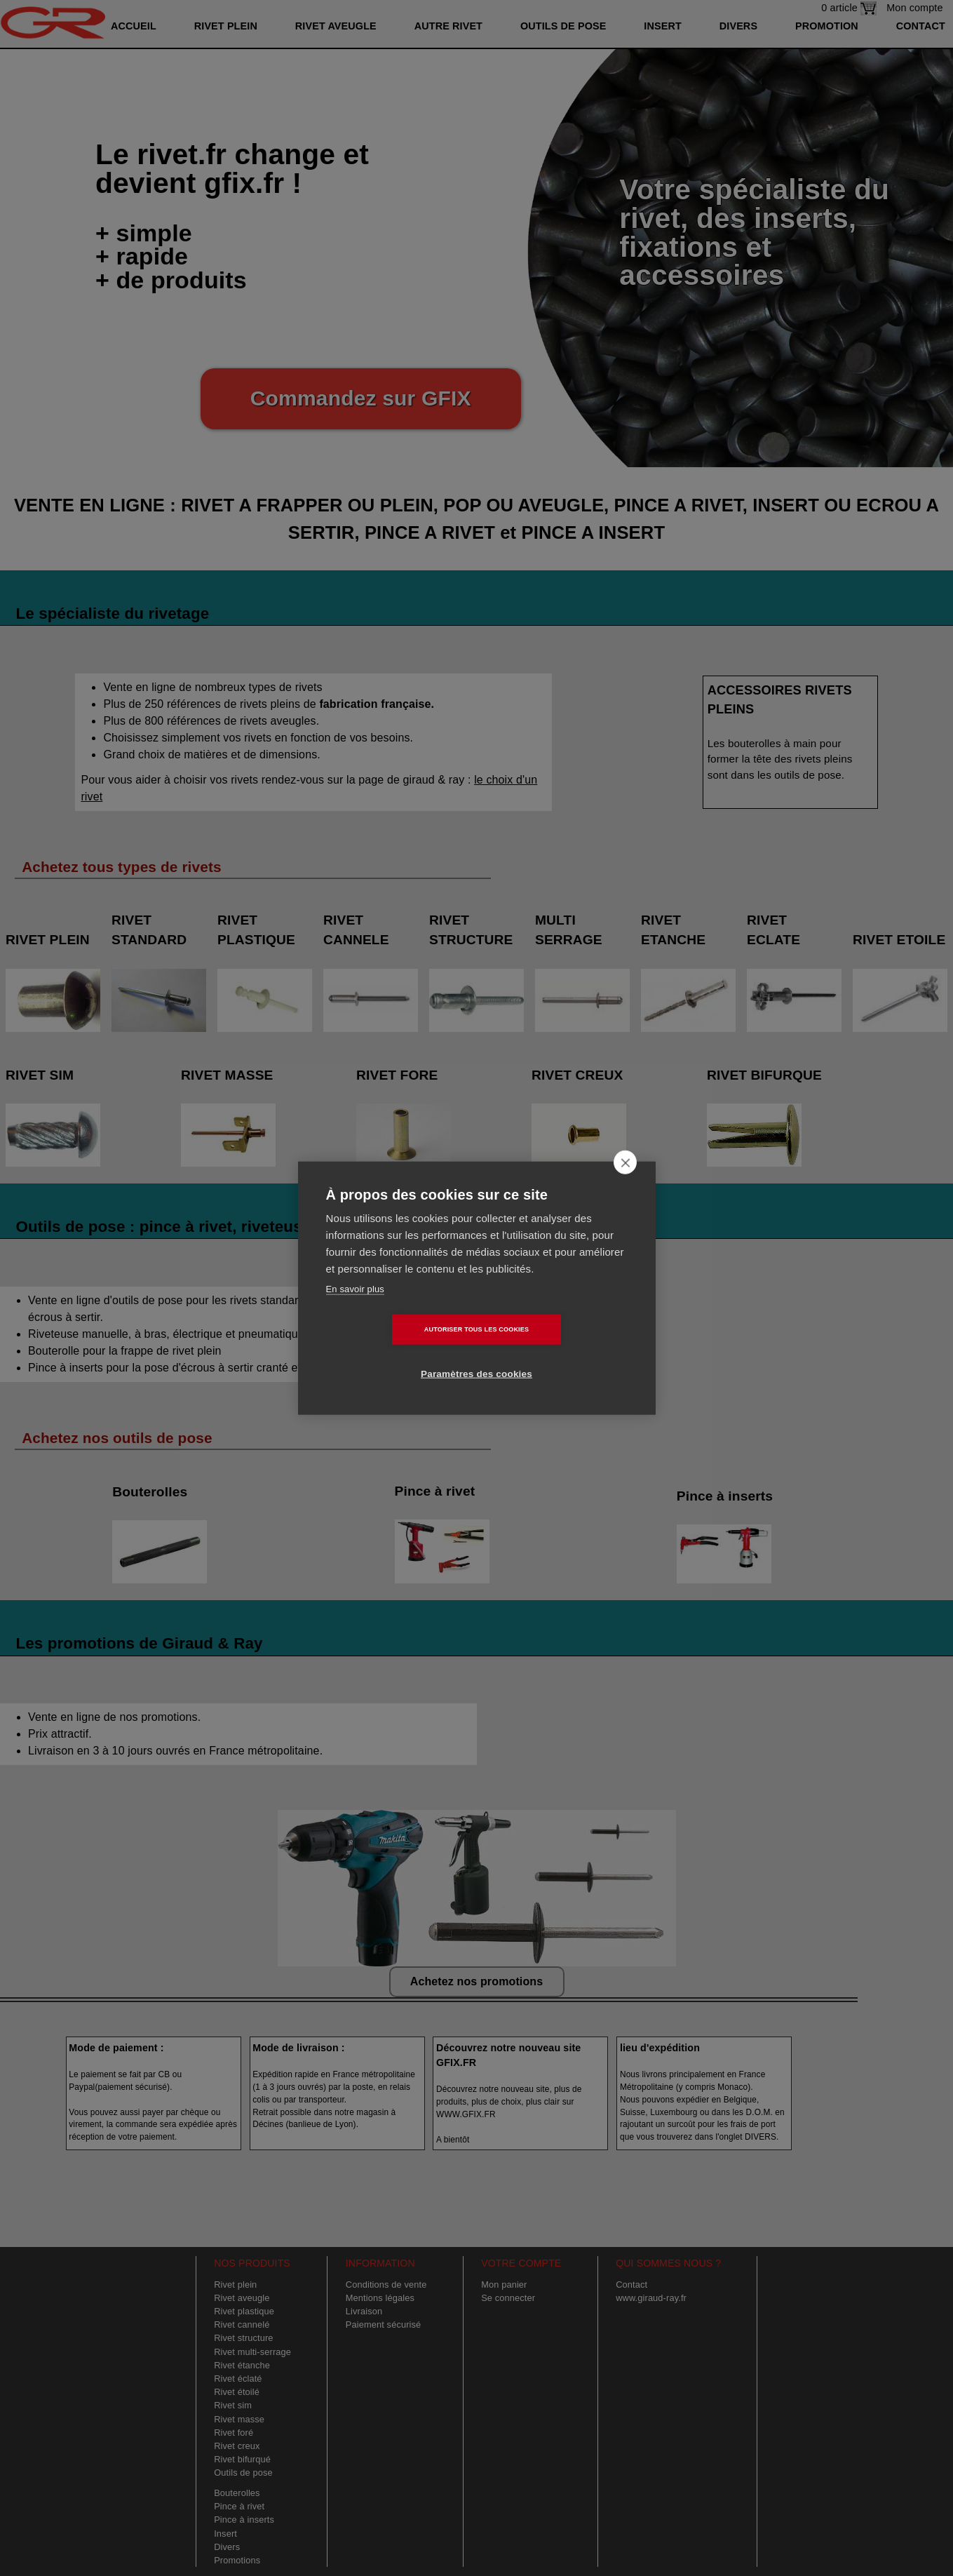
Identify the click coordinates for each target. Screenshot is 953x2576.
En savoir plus (355, 1311)
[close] (625, 1184)
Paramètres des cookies (557, 1351)
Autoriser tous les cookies (396, 1351)
